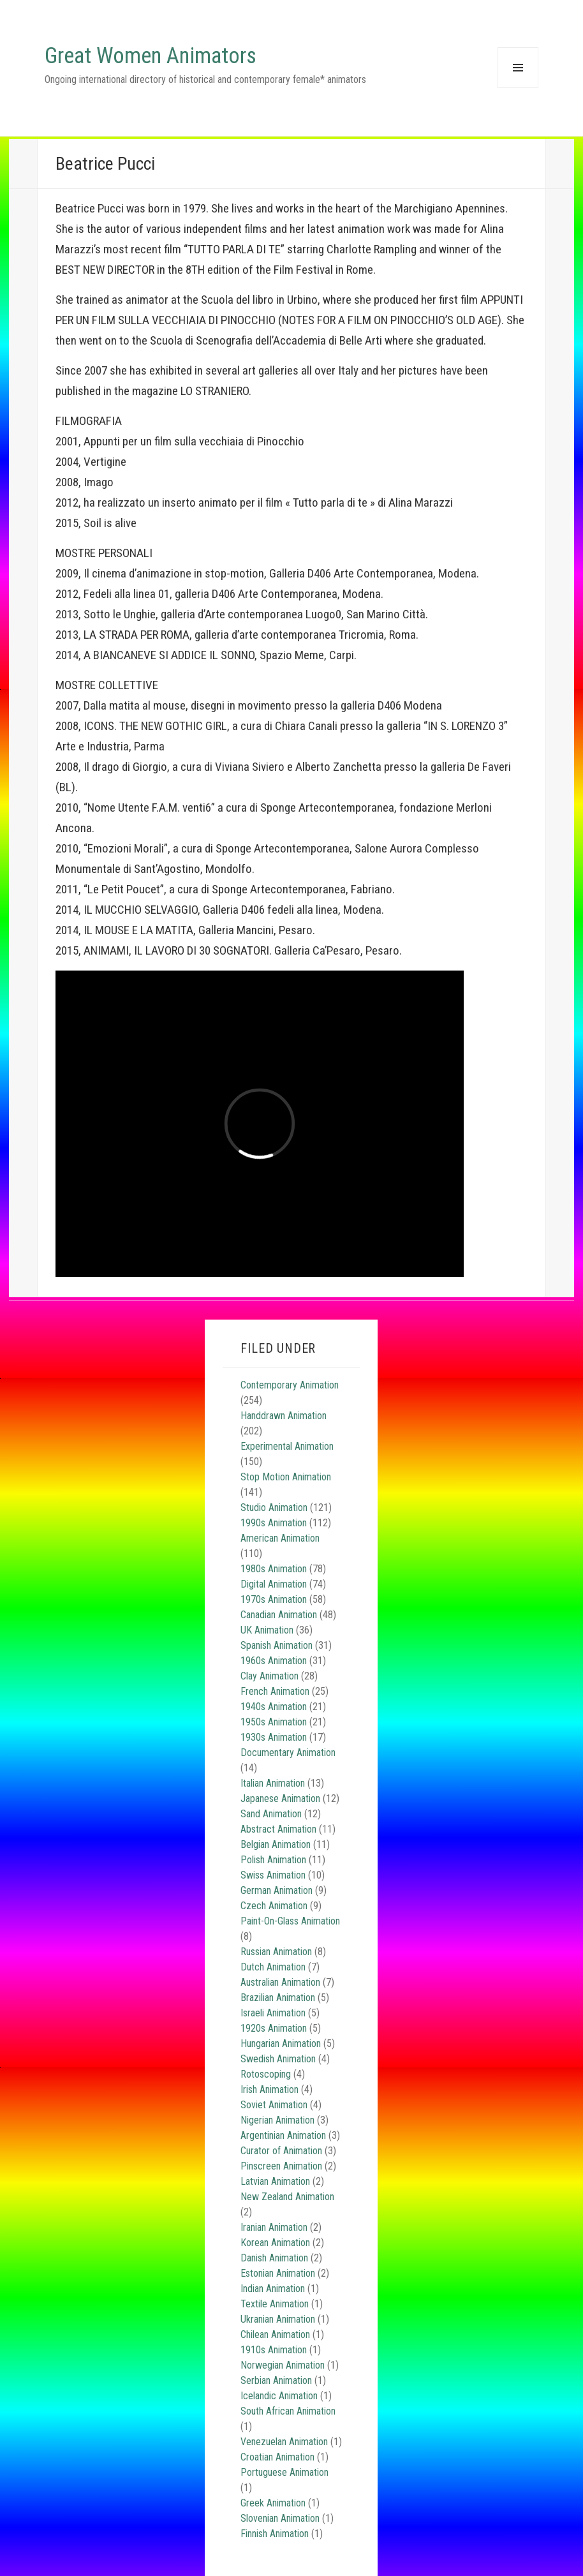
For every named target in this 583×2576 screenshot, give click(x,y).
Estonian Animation (277, 2273)
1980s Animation (273, 1569)
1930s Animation (273, 1737)
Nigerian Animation (277, 2120)
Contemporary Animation (289, 1385)
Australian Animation (280, 1982)
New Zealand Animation (287, 2197)
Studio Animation (273, 1507)
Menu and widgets (518, 87)
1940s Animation (273, 1707)
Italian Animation (272, 1783)
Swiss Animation (273, 1875)
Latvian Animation (275, 2181)
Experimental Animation (287, 1446)
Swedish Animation (278, 2059)
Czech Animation (273, 1906)
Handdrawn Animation (283, 1416)
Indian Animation (272, 2288)
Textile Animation (274, 2304)
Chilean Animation (275, 2334)
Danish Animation (274, 2258)
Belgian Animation (275, 1844)
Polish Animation (273, 1860)
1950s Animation (273, 1722)
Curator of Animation (281, 2151)
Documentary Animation (288, 1752)
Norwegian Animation (282, 2365)
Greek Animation (273, 2503)
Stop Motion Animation (285, 1477)
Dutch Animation (273, 1967)
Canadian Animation (278, 1615)
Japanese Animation (280, 1798)
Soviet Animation (273, 2105)
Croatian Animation (277, 2457)
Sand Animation (271, 1814)
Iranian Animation (273, 2227)
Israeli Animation (273, 2013)
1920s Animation (273, 2028)
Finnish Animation (274, 2534)
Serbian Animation (276, 2380)
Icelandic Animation (279, 2396)
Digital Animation (273, 1584)
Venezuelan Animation (284, 2442)
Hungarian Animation (280, 2043)
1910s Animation (273, 2350)
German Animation (276, 1890)
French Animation (274, 1691)
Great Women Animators (150, 56)
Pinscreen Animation (281, 2166)
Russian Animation (276, 1952)
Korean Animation (275, 2243)
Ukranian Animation (277, 2319)
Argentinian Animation (283, 2135)
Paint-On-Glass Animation (290, 1921)
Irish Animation (269, 2089)
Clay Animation (269, 1676)
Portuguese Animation (284, 2472)
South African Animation (288, 2411)
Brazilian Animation (277, 1998)
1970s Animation (273, 1599)
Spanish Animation (276, 1645)
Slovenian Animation (280, 2518)
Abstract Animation (278, 1829)
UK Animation (266, 1630)
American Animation (280, 1538)
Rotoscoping (265, 2074)
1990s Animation (273, 1523)
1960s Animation (273, 1661)
